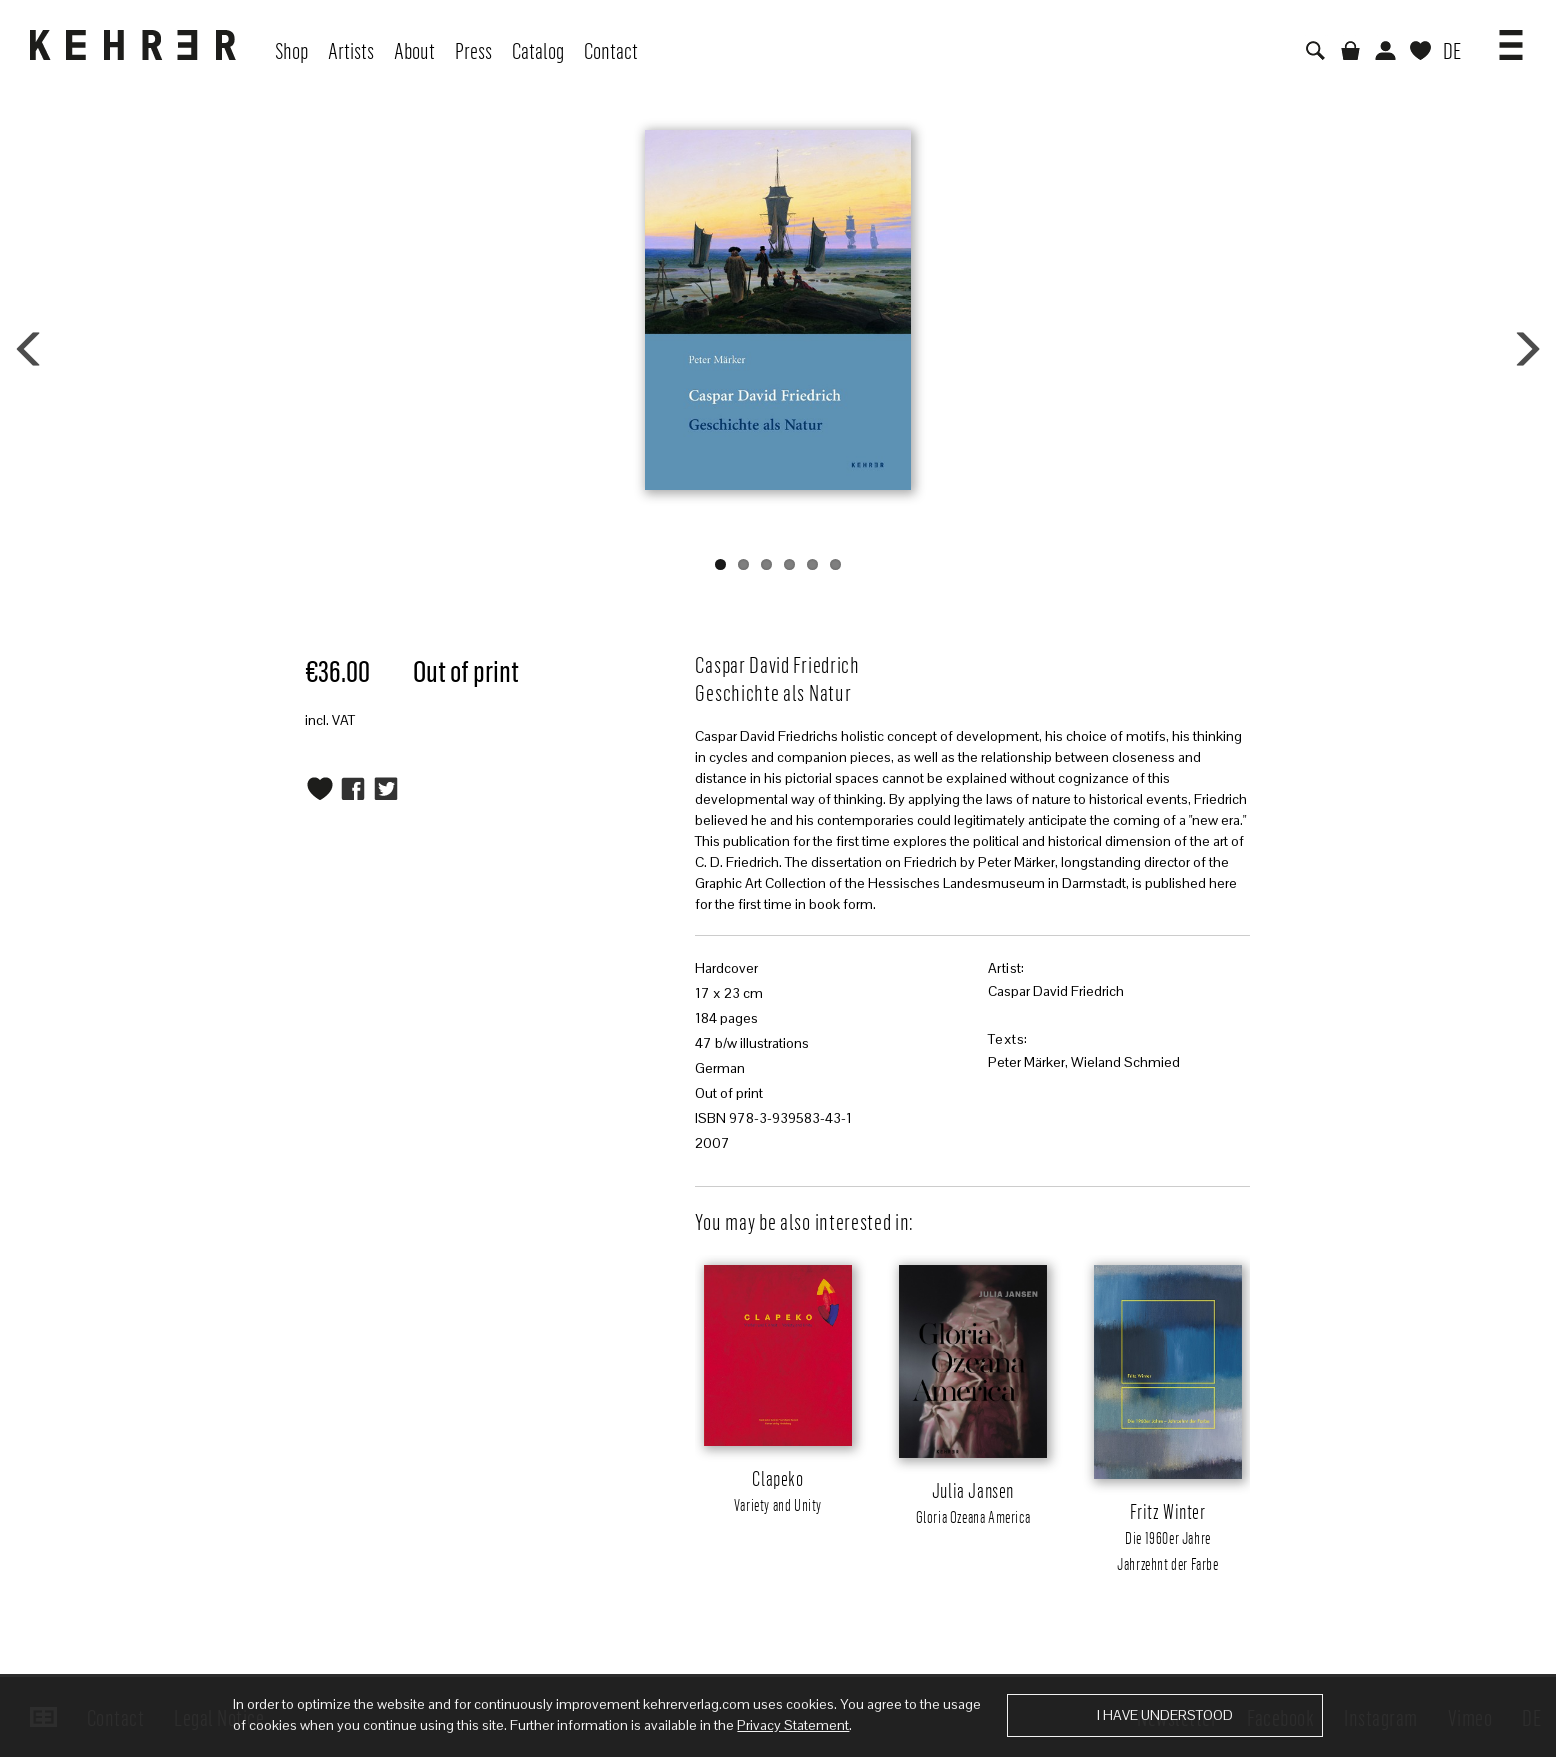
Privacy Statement (793, 1725)
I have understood (1165, 1715)
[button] (1511, 38)
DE (1452, 50)
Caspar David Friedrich (1056, 991)
